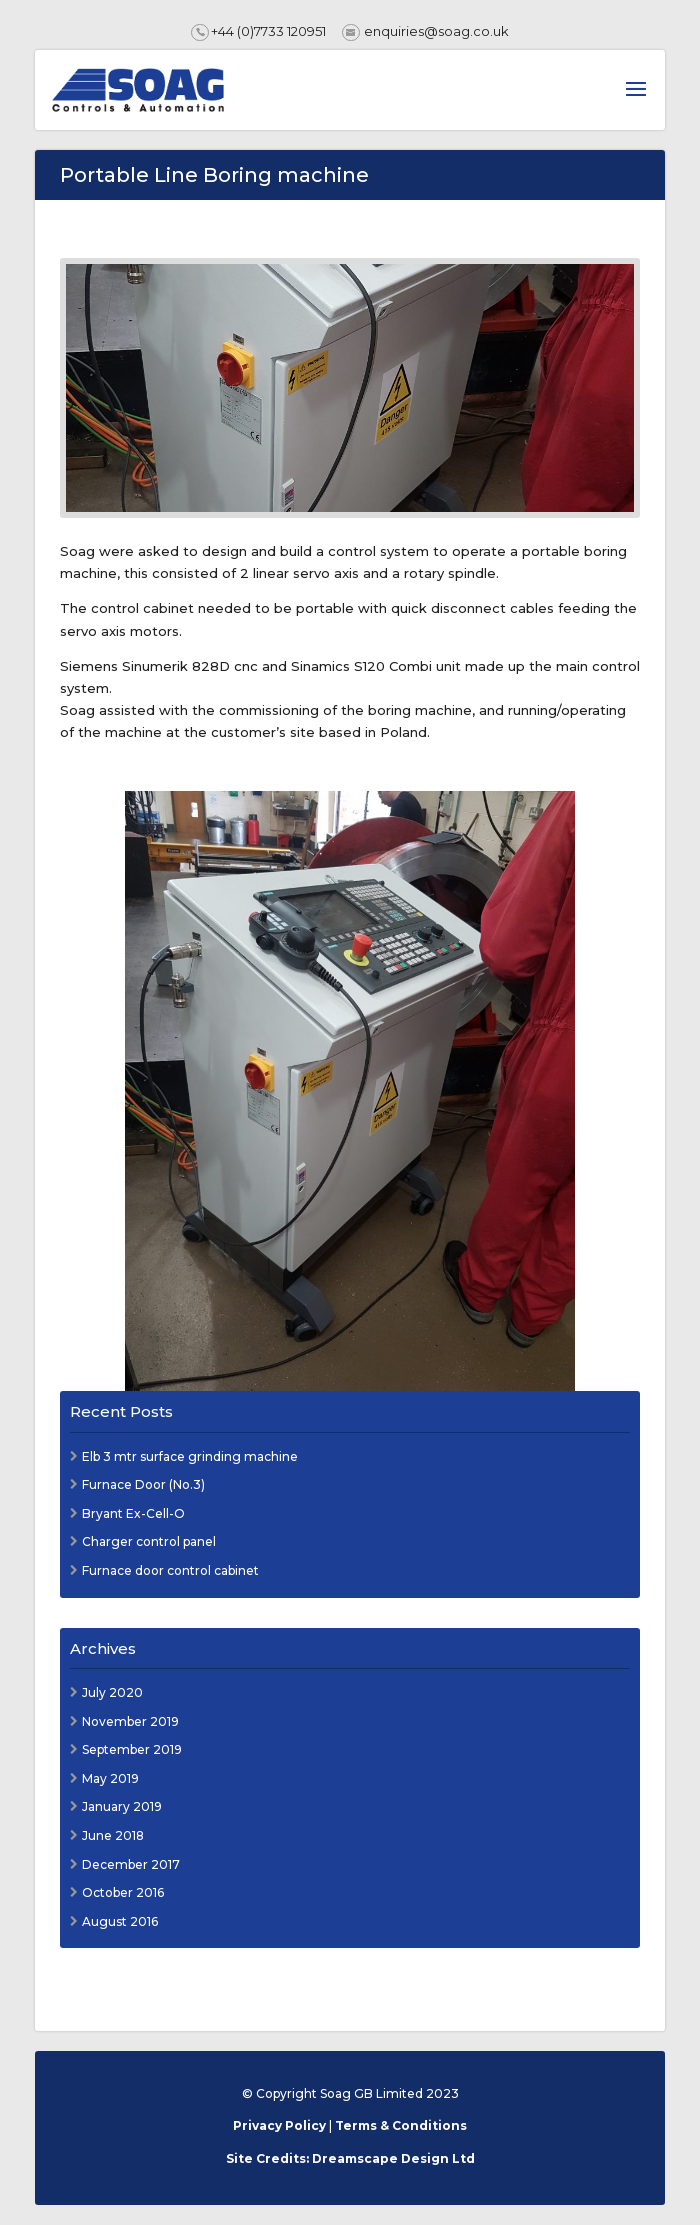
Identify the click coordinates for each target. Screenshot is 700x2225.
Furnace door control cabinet (170, 1570)
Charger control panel (149, 1541)
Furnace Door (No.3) (143, 1484)
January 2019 (122, 1806)
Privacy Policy (279, 2125)
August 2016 (120, 1921)
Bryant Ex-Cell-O (133, 1513)
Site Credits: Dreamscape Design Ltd (350, 2158)
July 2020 (112, 1692)
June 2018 (113, 1835)
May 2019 (110, 1778)
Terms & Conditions (401, 2125)
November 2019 (130, 1721)
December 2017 (131, 1864)
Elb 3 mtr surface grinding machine (190, 1456)
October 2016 (123, 1892)
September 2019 (132, 1749)
